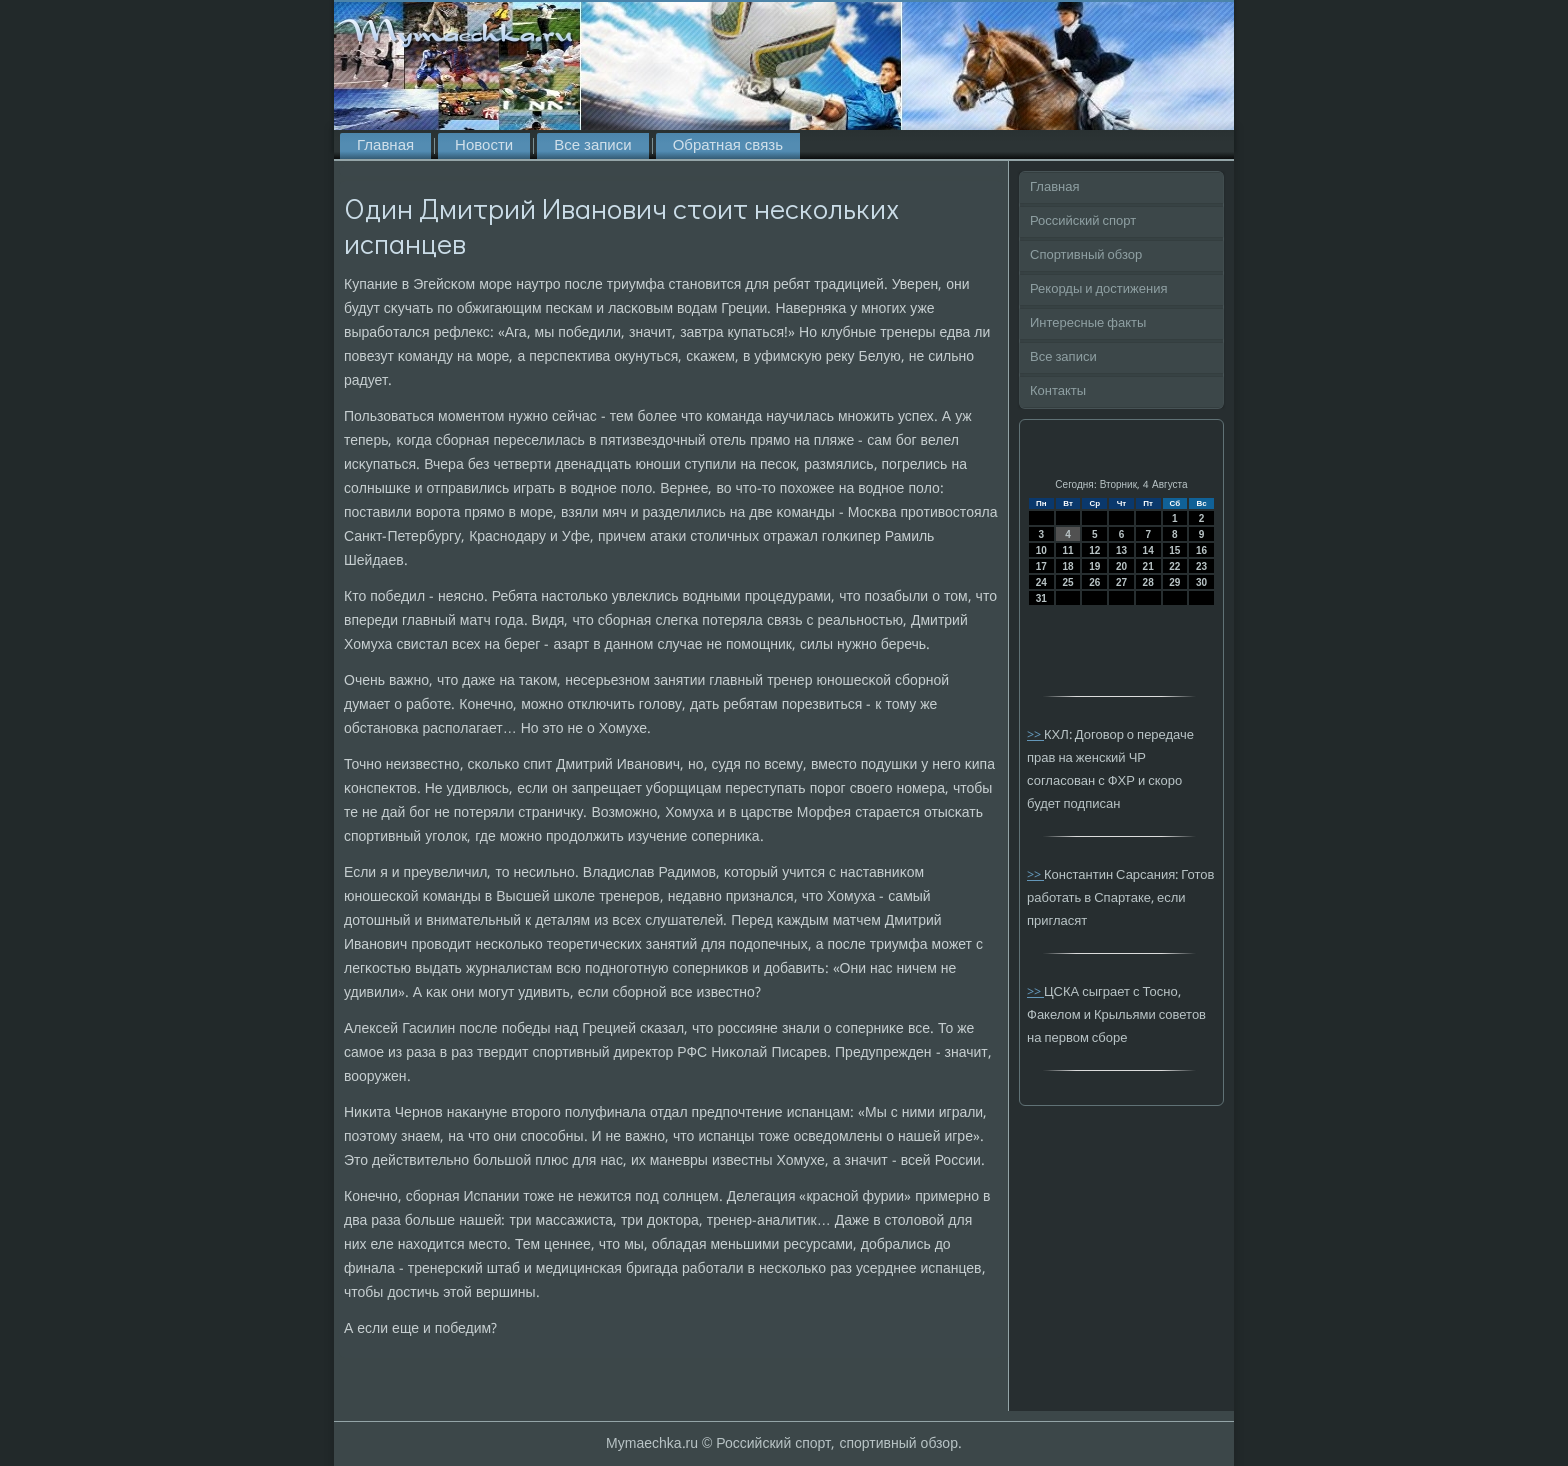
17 (1041, 566)
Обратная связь (728, 146)
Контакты (1058, 391)
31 (1041, 598)
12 (1094, 550)
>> (1035, 735)
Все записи (592, 146)
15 (1174, 550)
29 (1174, 582)
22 (1174, 566)
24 (1041, 582)
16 (1201, 550)
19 (1094, 566)
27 (1121, 582)
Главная (385, 146)
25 (1067, 582)
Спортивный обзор (1086, 255)
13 (1121, 550)
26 (1094, 582)
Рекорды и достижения (1098, 289)
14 (1148, 550)
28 (1148, 582)
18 (1067, 566)
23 (1201, 566)
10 (1041, 550)
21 (1148, 566)
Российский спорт (1083, 221)
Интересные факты (1088, 323)
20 (1121, 566)
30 (1201, 582)
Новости (484, 146)
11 (1067, 550)
